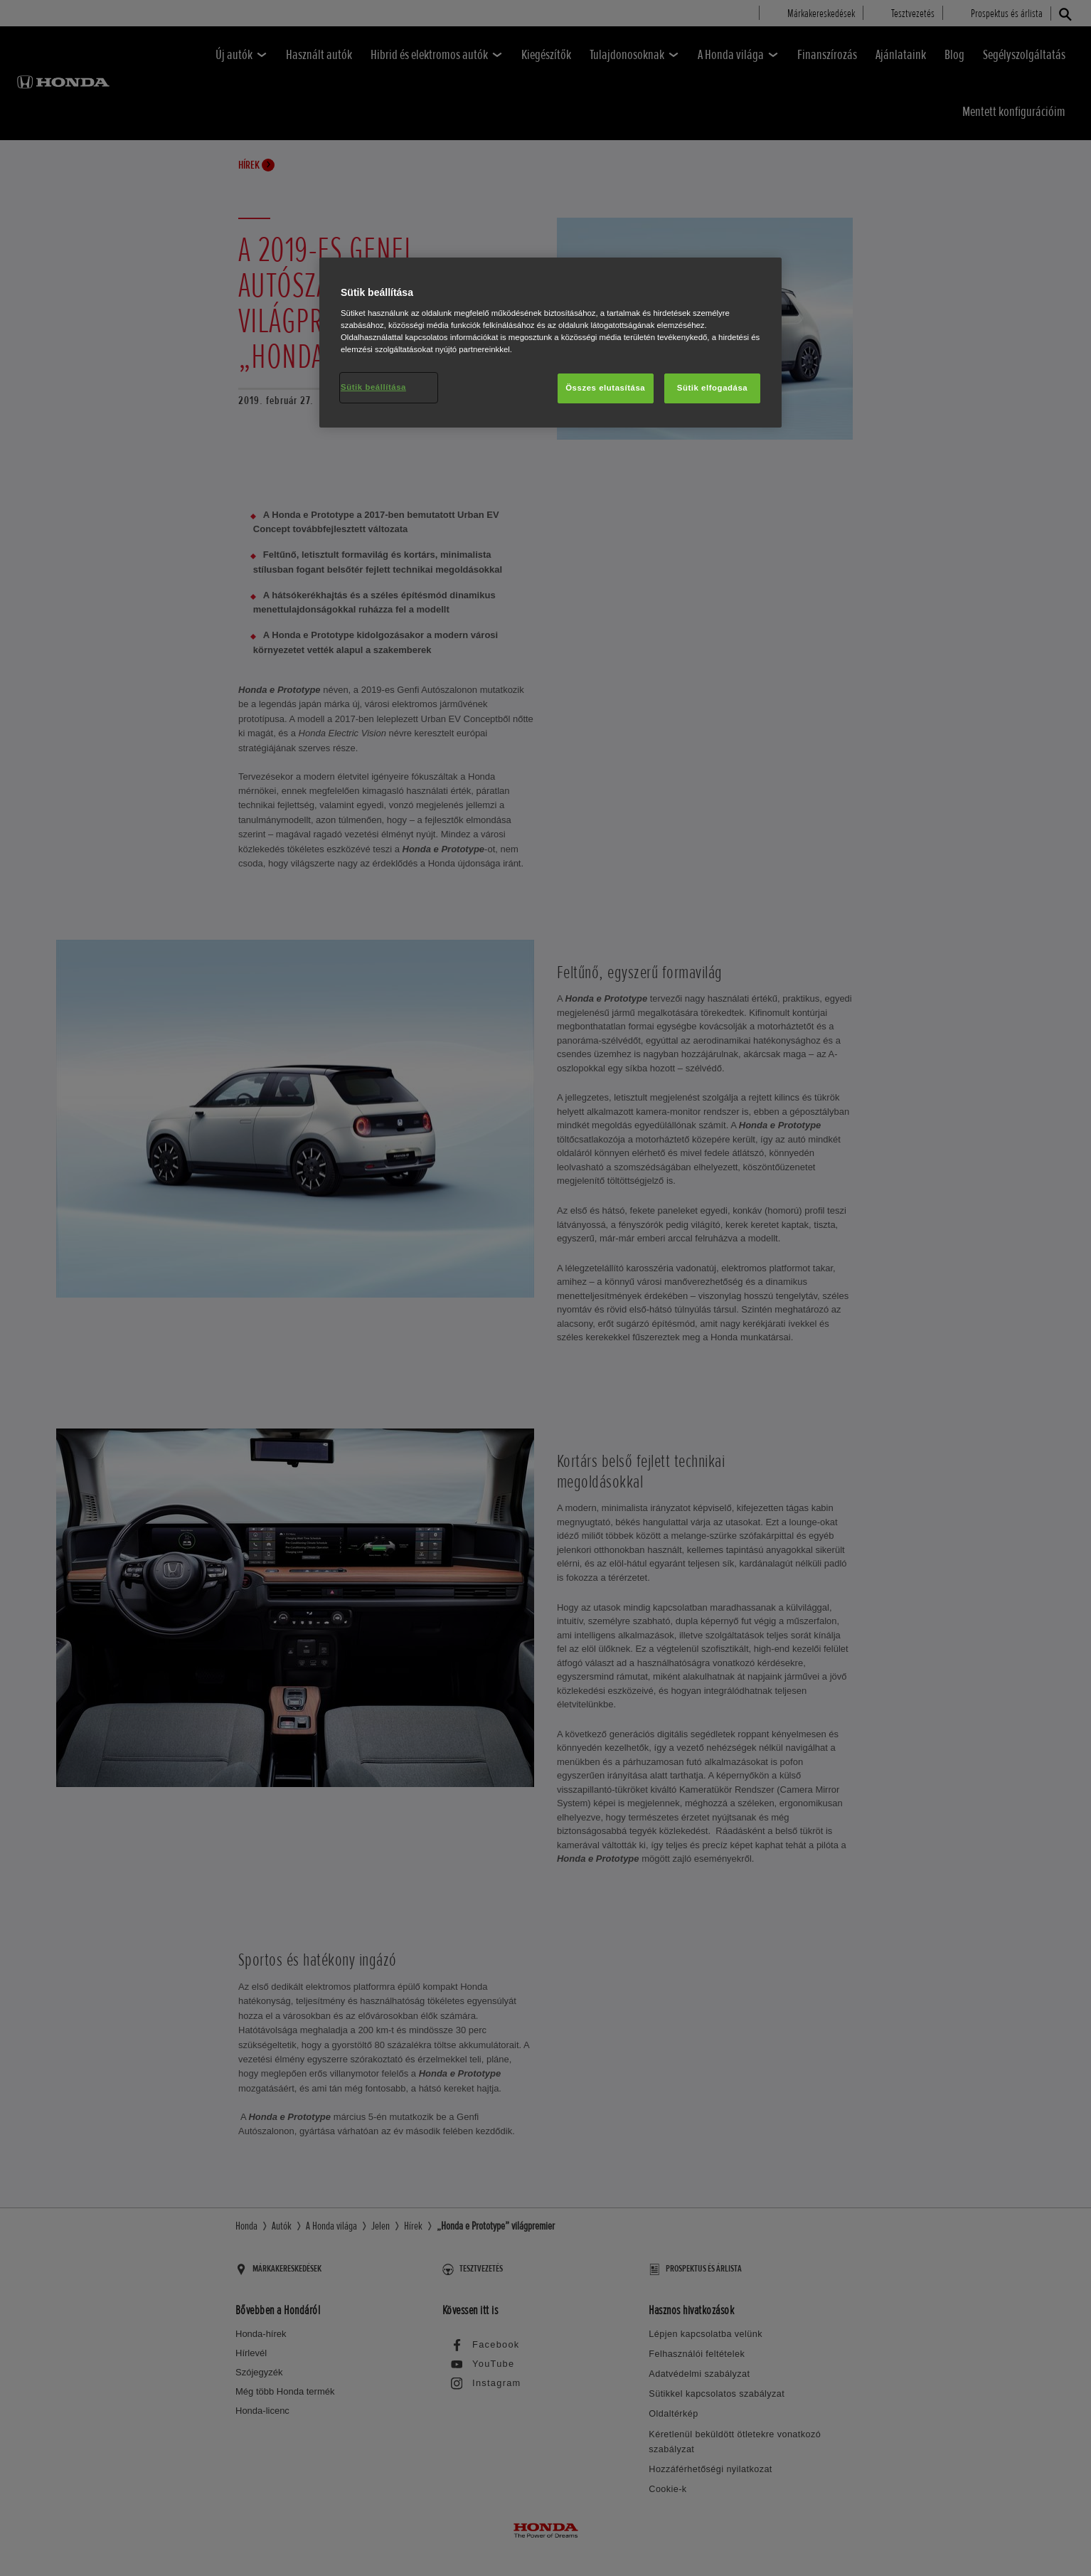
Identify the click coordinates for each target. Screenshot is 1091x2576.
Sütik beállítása (373, 387)
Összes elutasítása (605, 387)
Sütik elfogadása (712, 387)
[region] (550, 343)
